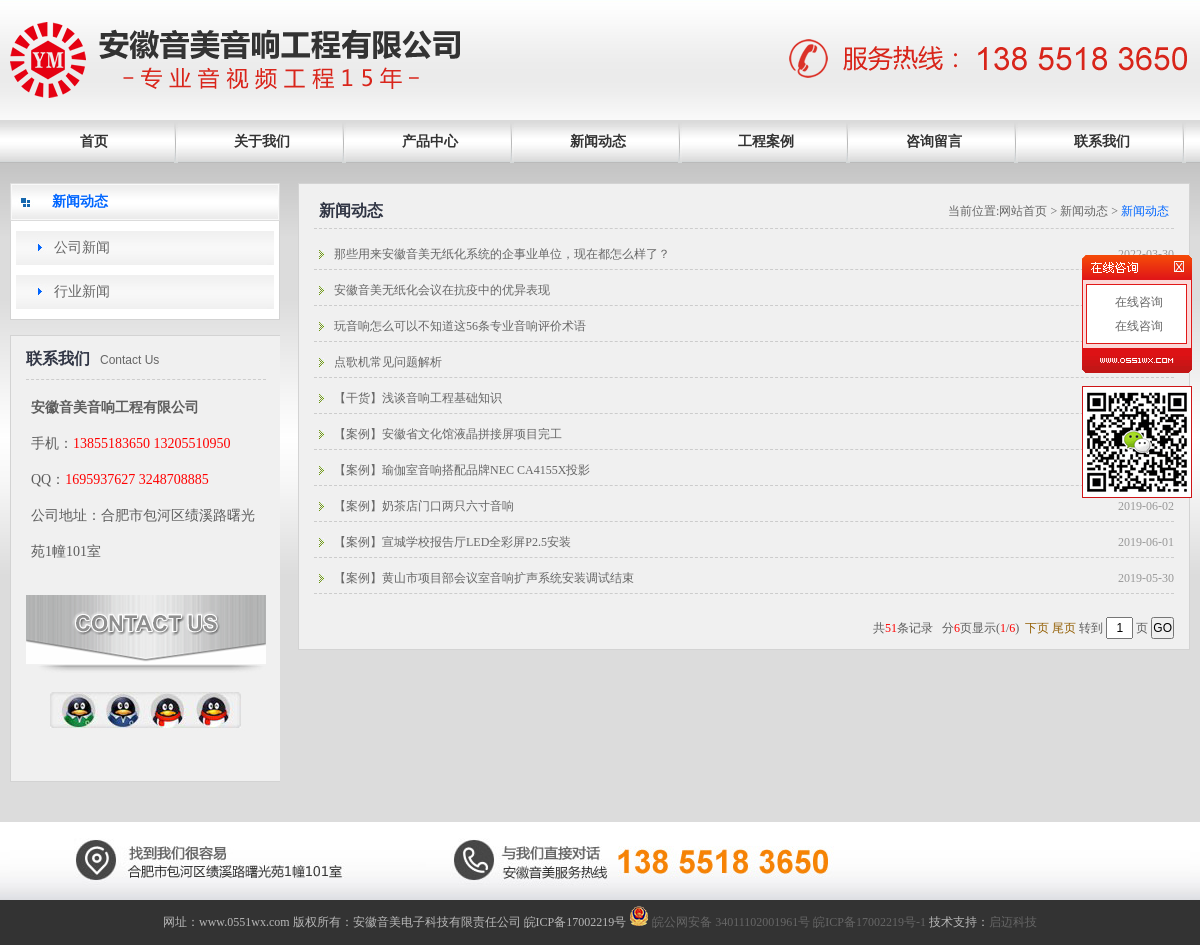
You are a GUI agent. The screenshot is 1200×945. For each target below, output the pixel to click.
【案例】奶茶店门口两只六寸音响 (424, 506)
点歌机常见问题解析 (388, 362)
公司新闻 (82, 247)
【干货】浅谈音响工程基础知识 (418, 398)
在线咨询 (1137, 302)
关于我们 (262, 141)
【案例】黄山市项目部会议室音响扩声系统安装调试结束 (484, 578)
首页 (94, 141)
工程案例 (766, 141)
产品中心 (430, 141)
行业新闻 (82, 291)
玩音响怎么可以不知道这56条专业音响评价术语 (460, 326)
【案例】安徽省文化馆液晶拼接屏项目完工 (448, 434)
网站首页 (1023, 211)
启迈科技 (1013, 922)
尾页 (1064, 628)
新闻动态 (598, 141)
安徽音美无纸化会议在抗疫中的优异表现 (442, 290)
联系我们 (1102, 141)
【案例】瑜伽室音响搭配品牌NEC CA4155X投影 (462, 470)
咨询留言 (934, 141)
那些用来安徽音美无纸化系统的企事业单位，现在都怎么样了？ (502, 254)
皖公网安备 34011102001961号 (719, 922)
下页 (1037, 628)
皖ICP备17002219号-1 (869, 922)
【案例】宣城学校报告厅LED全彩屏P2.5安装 (452, 542)
